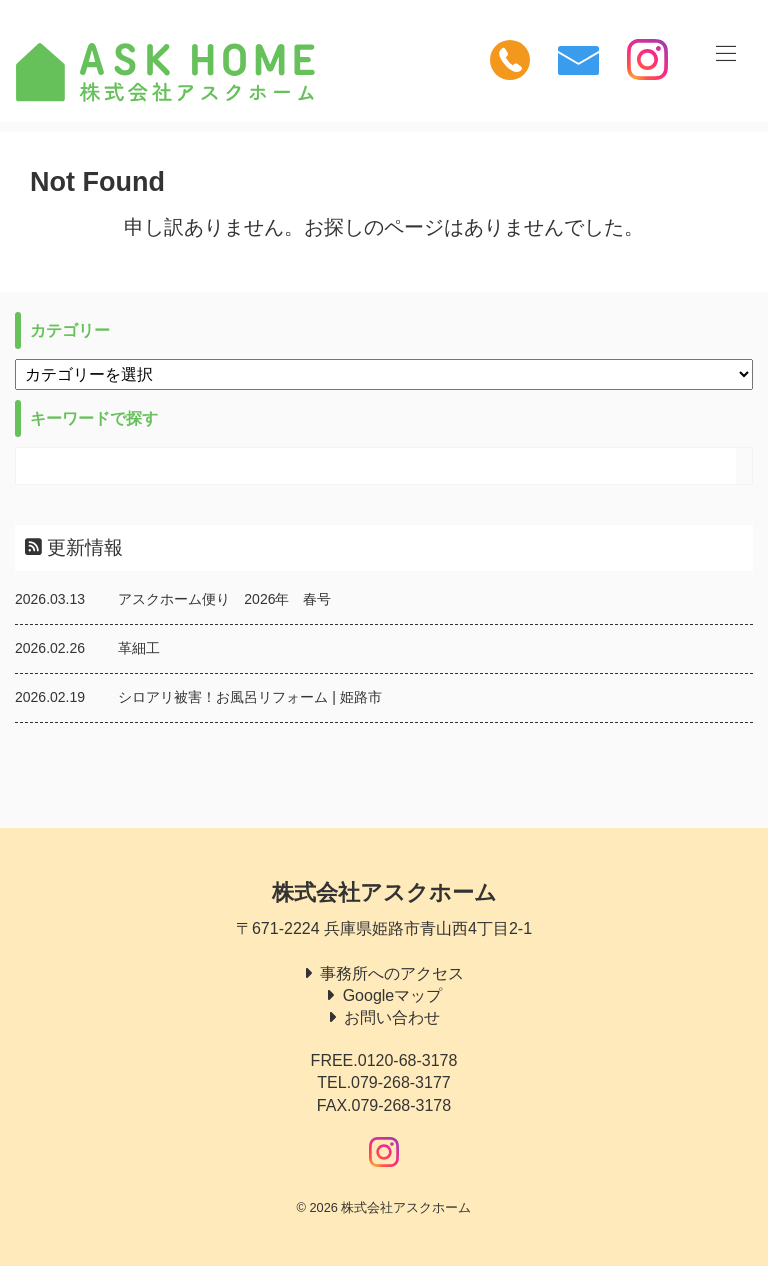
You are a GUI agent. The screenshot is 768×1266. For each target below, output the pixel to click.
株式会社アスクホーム (384, 892)
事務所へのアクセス (392, 973)
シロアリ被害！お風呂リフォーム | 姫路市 (249, 697)
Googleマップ (393, 995)
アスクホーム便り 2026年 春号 (224, 599)
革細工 (139, 648)
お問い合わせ (392, 1017)
